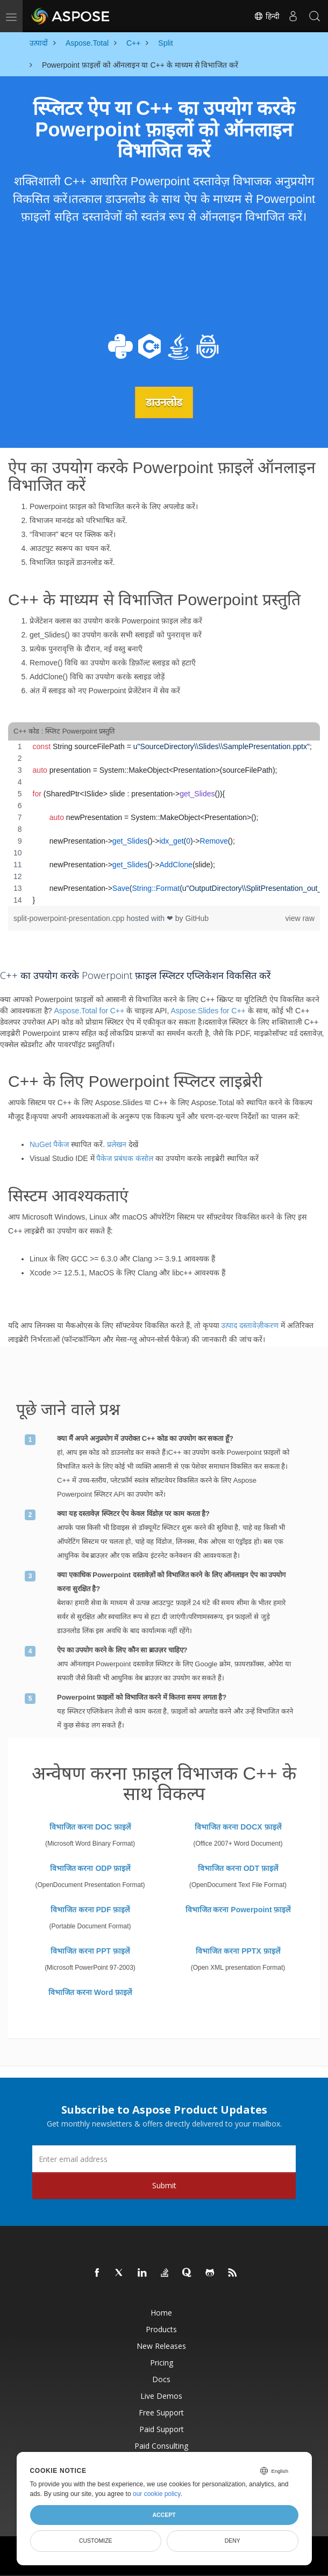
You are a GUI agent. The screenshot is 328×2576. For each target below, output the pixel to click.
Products (161, 2329)
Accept (163, 2515)
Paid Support (161, 2428)
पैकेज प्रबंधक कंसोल (124, 1158)
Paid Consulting (161, 2445)
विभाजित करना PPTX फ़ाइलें (238, 1950)
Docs (161, 2379)
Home (161, 2312)
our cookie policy (157, 2494)
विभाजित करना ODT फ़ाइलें (238, 1867)
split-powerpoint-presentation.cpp (69, 918)
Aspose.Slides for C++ (207, 1010)
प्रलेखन (116, 1144)
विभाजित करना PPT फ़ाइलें (90, 1950)
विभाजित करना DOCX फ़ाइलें (238, 1826)
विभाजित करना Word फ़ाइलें (90, 1991)
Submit (164, 2185)
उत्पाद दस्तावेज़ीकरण (250, 1325)
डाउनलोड (164, 402)
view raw (300, 918)
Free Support (161, 2412)
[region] (164, 823)
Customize (95, 2540)
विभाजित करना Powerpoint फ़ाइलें (238, 1909)
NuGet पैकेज (49, 1144)
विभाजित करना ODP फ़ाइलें (90, 1867)
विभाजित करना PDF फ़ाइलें (90, 1909)
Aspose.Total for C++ (89, 1010)
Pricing (161, 2362)
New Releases (161, 2345)
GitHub (197, 918)
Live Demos (161, 2395)
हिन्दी (267, 16)
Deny (232, 2540)
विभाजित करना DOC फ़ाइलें (90, 1826)
